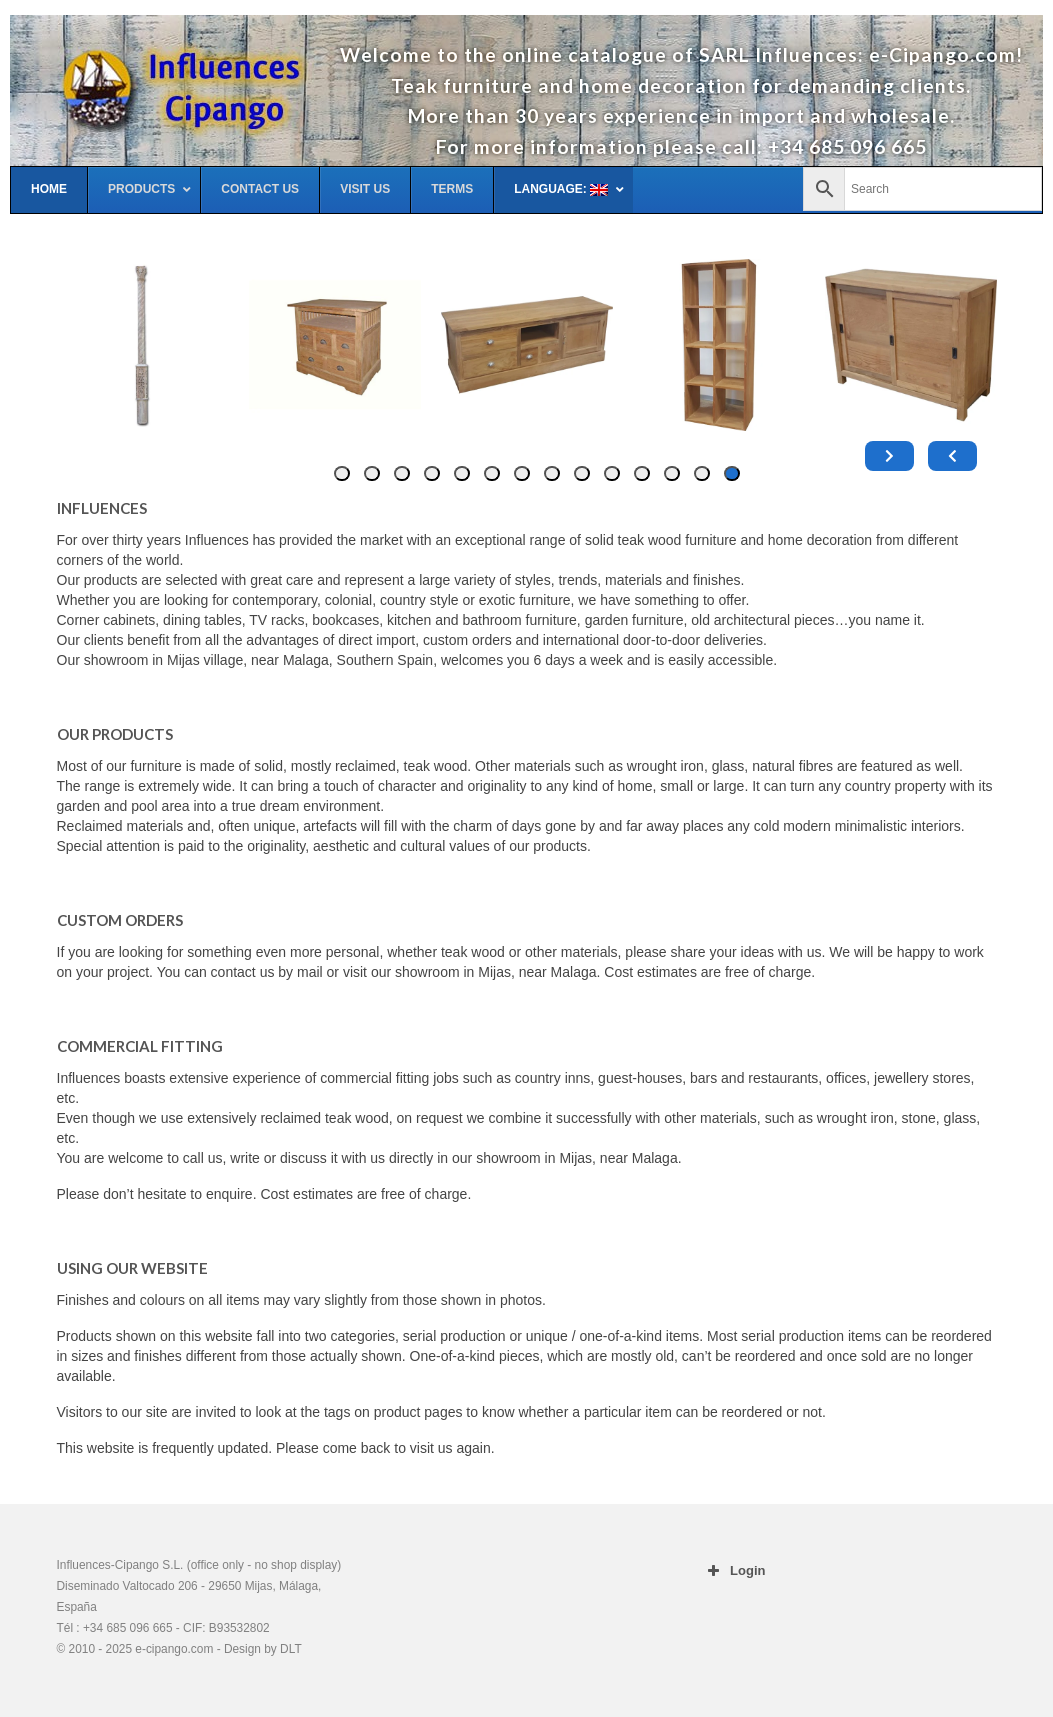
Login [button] (734, 1571)
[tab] (732, 473)
